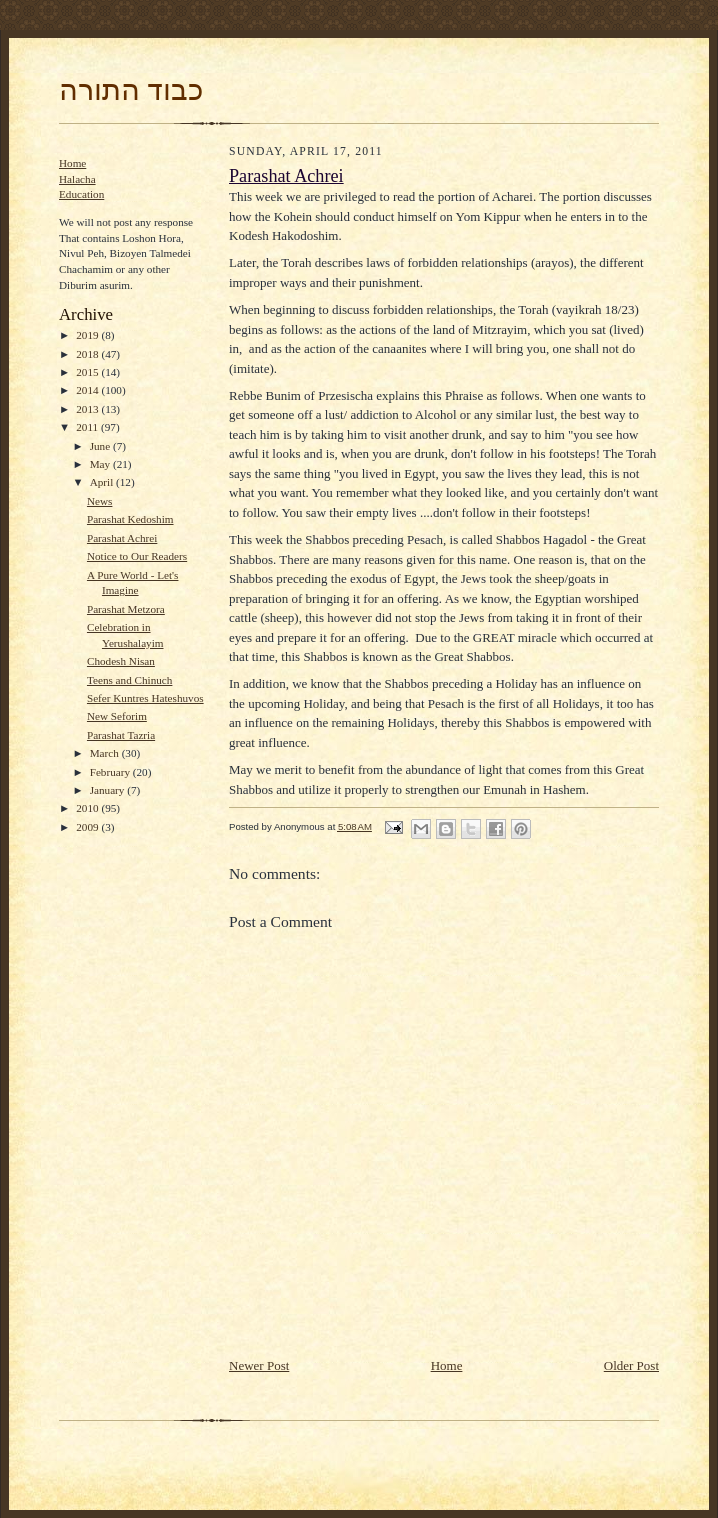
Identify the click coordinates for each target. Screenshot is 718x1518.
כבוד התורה (131, 90)
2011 (88, 427)
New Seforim (117, 716)
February (111, 772)
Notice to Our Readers (137, 556)
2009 (88, 827)
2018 (88, 354)
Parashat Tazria (121, 735)
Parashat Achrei (122, 538)
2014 (88, 390)
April (103, 482)
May (101, 464)
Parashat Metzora (126, 609)
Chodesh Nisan (121, 661)
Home (72, 163)
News (99, 501)
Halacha (77, 179)
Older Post (631, 1365)
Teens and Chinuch (129, 680)
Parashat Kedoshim (130, 519)
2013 (88, 409)
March (106, 753)
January (109, 790)
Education (81, 194)
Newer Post (259, 1365)
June (101, 446)
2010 (88, 808)
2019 (88, 335)
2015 (88, 372)
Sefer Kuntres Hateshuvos (145, 698)
